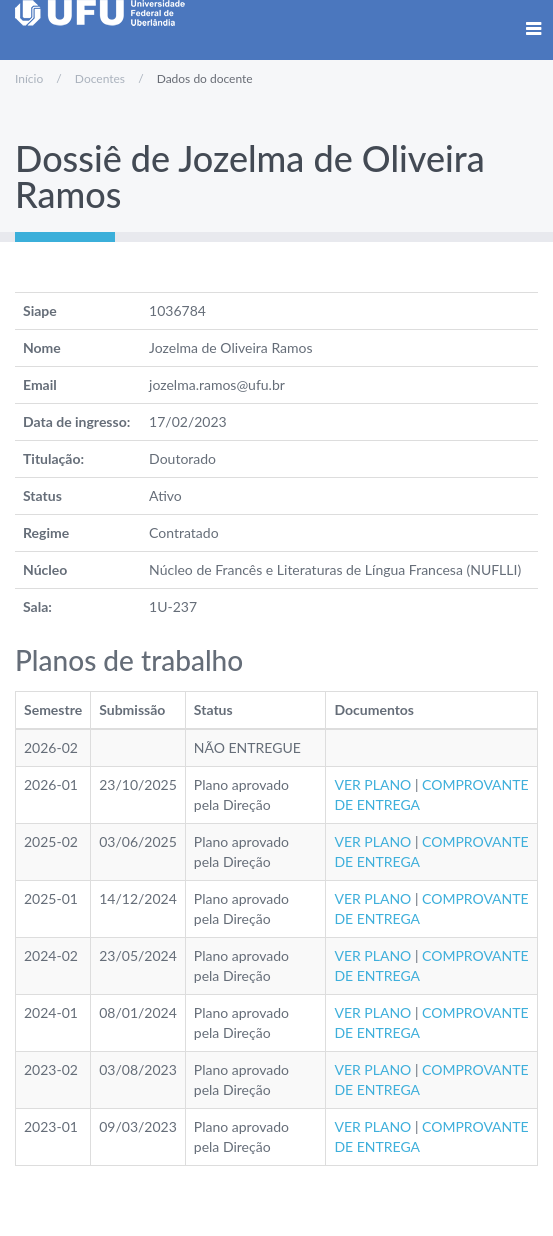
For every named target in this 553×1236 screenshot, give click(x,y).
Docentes (100, 78)
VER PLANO (372, 784)
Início (29, 78)
